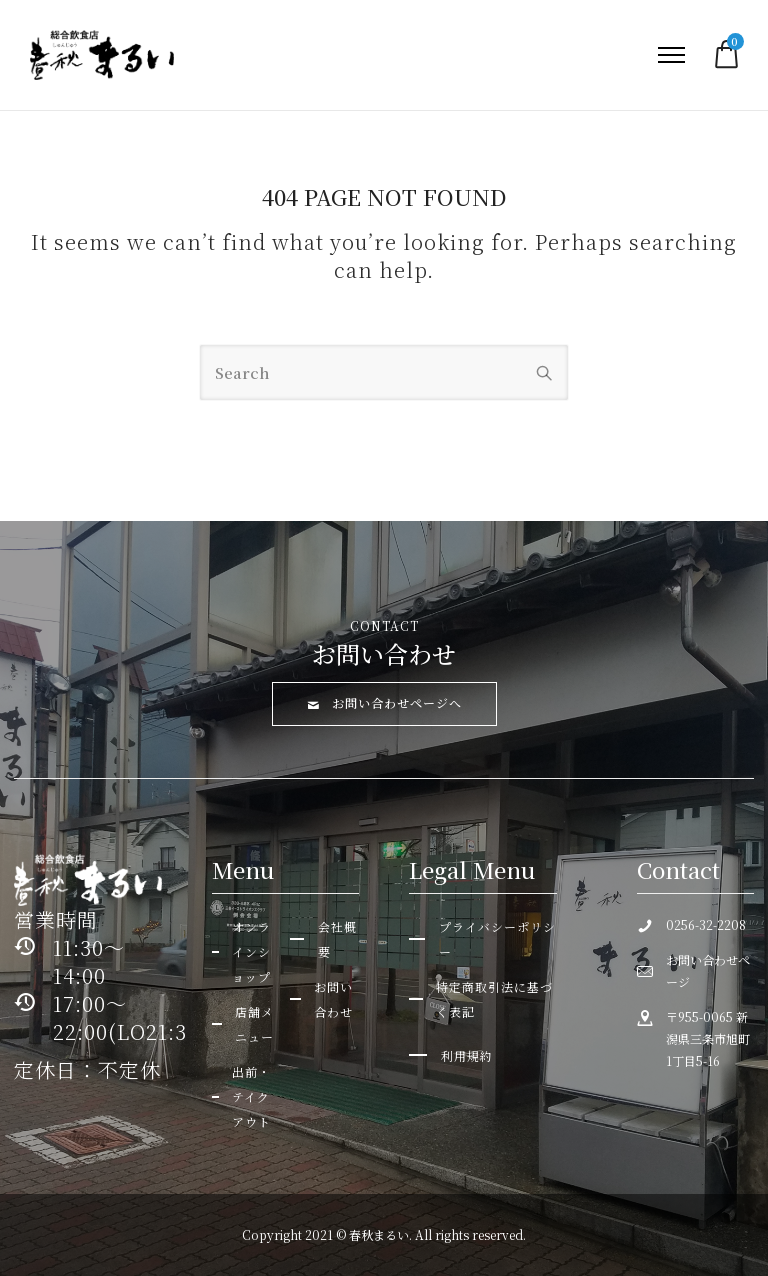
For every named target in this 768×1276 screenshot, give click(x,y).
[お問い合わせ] (324, 999)
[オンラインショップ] (246, 951)
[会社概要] (324, 939)
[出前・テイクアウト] (246, 1096)
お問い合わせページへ (384, 702)
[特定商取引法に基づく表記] (483, 999)
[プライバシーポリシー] (483, 939)
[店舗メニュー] (246, 1024)
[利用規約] (451, 1055)
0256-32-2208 (706, 924)
